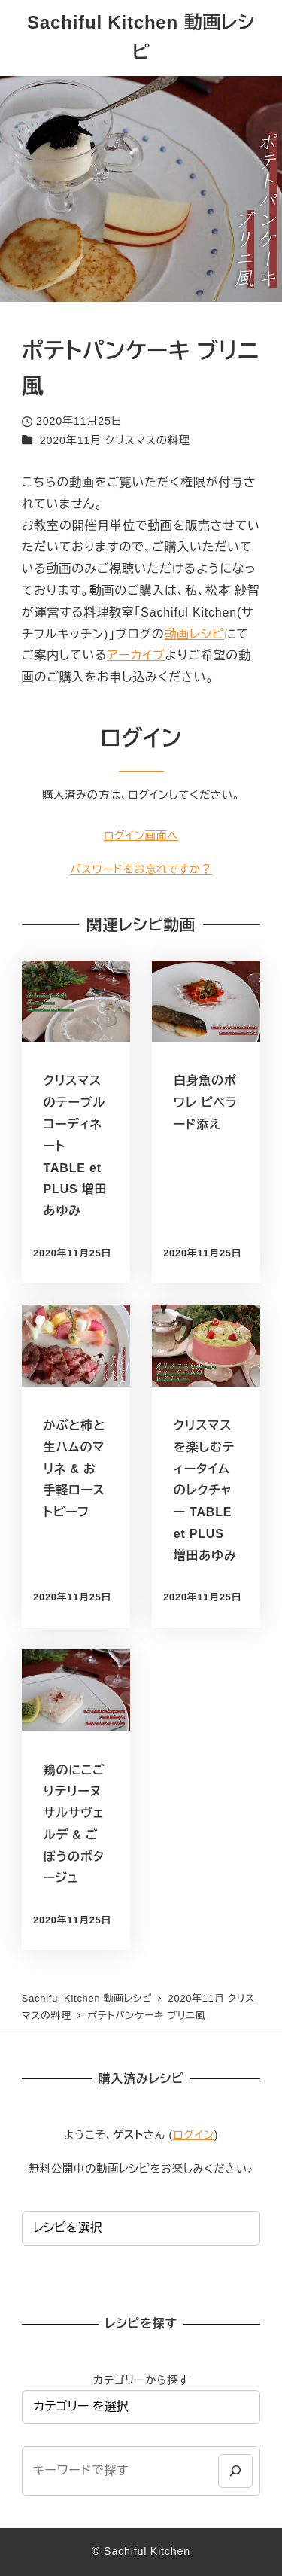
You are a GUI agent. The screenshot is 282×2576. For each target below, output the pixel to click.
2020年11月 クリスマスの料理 (115, 440)
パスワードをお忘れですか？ (140, 869)
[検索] (235, 2471)
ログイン (193, 2135)
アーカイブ (136, 655)
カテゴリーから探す (140, 2380)
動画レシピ (194, 634)
